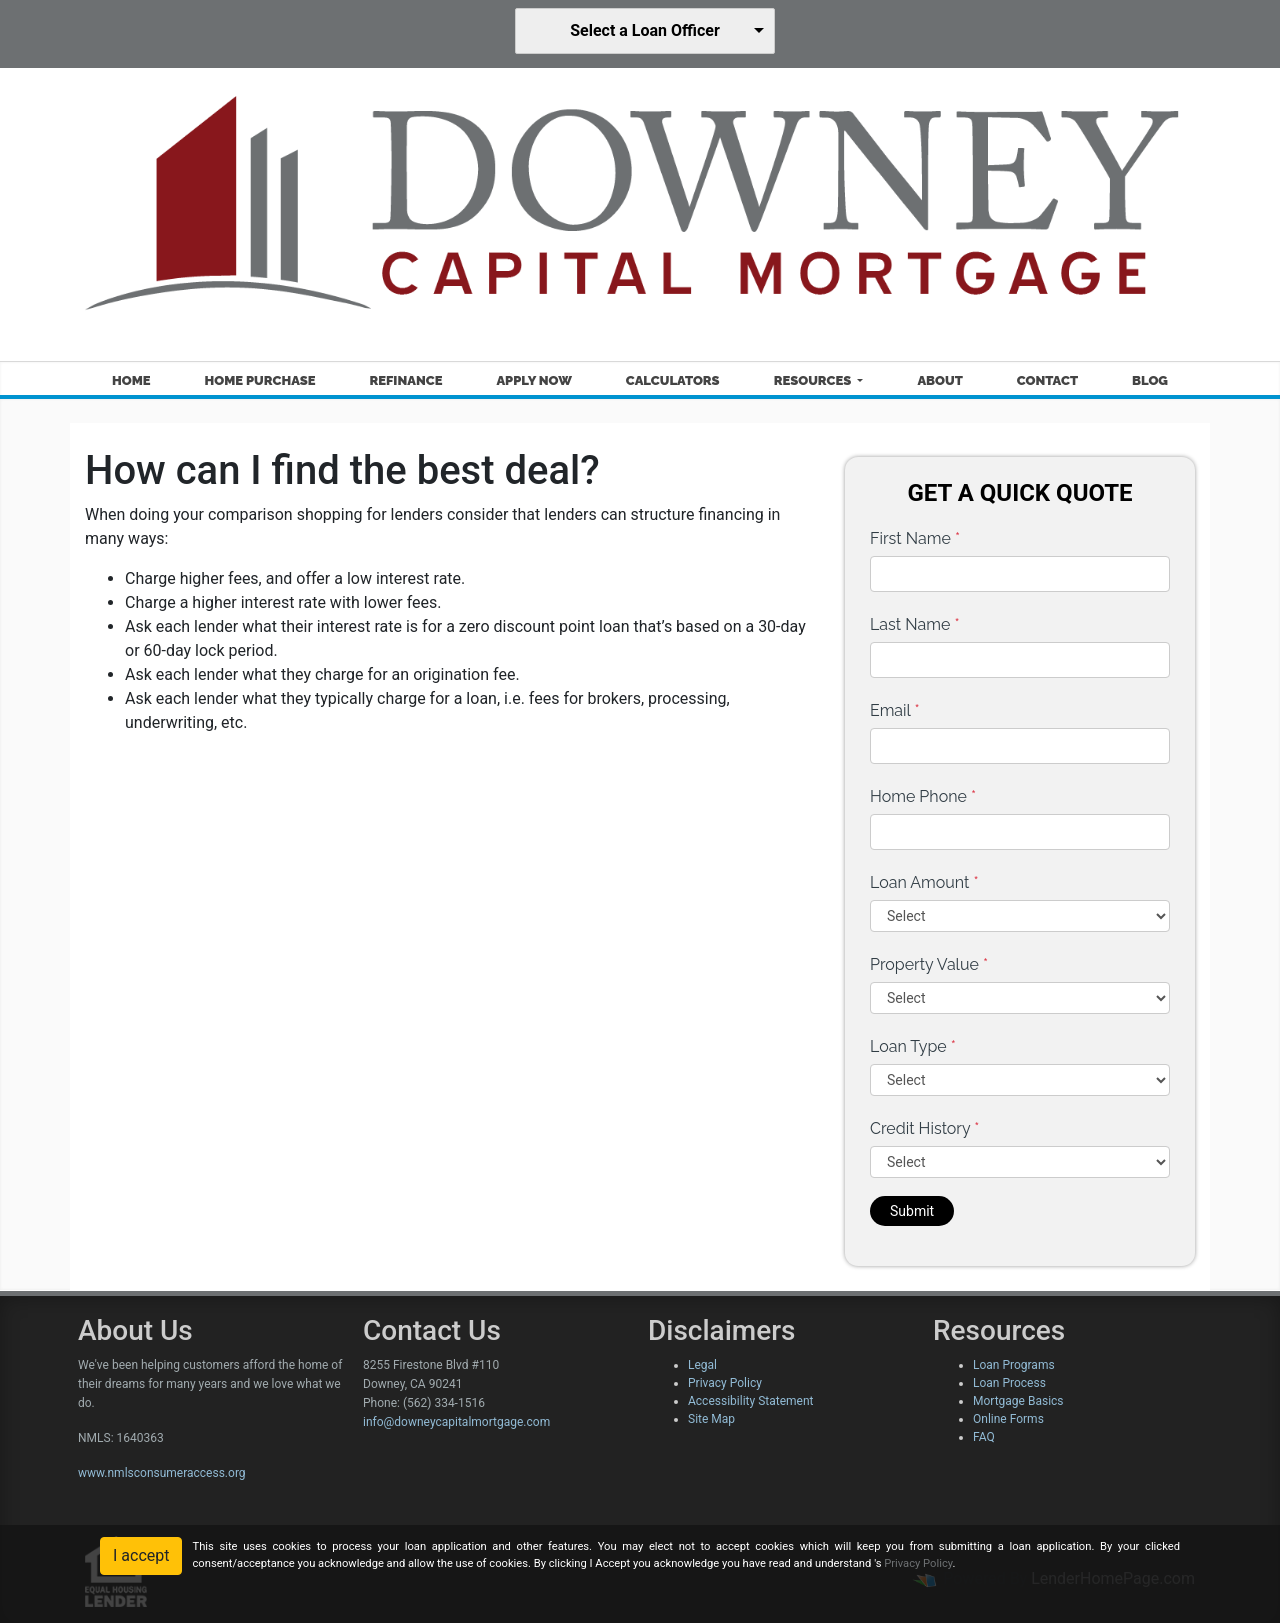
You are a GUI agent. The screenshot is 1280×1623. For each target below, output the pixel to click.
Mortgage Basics (1018, 1401)
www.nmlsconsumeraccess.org (162, 1473)
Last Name (915, 624)
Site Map (711, 1419)
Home (131, 380)
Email (895, 710)
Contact (1047, 380)
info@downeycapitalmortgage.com (456, 1422)
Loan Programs (1014, 1365)
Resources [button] (814, 380)
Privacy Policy (725, 1383)
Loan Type (913, 1046)
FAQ (984, 1437)
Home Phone (923, 796)
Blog (1150, 380)
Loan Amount (924, 882)
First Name (915, 538)
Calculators (673, 380)
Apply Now (533, 380)
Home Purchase (260, 380)
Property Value (929, 964)
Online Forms (1008, 1419)
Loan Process (1009, 1383)
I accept (141, 1555)
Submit (912, 1211)
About (939, 380)
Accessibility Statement (750, 1401)
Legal (702, 1365)
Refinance (405, 380)
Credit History (924, 1128)
